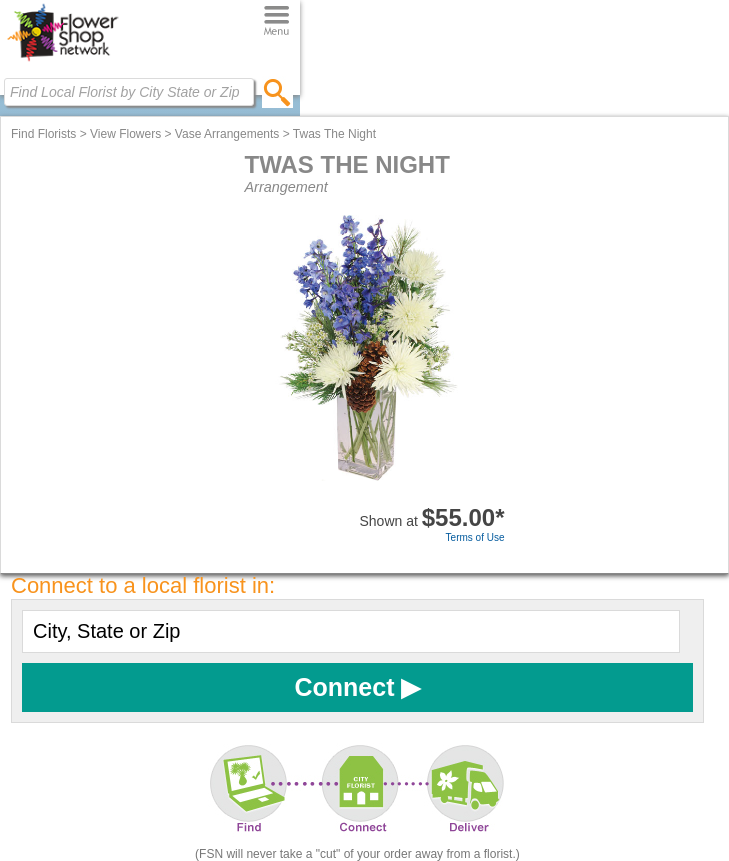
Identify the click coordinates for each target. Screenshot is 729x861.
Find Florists (43, 134)
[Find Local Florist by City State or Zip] (129, 92)
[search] (277, 92)
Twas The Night (334, 134)
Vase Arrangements (227, 134)
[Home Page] (62, 61)
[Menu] (276, 21)
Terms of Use (475, 537)
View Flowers (125, 134)
